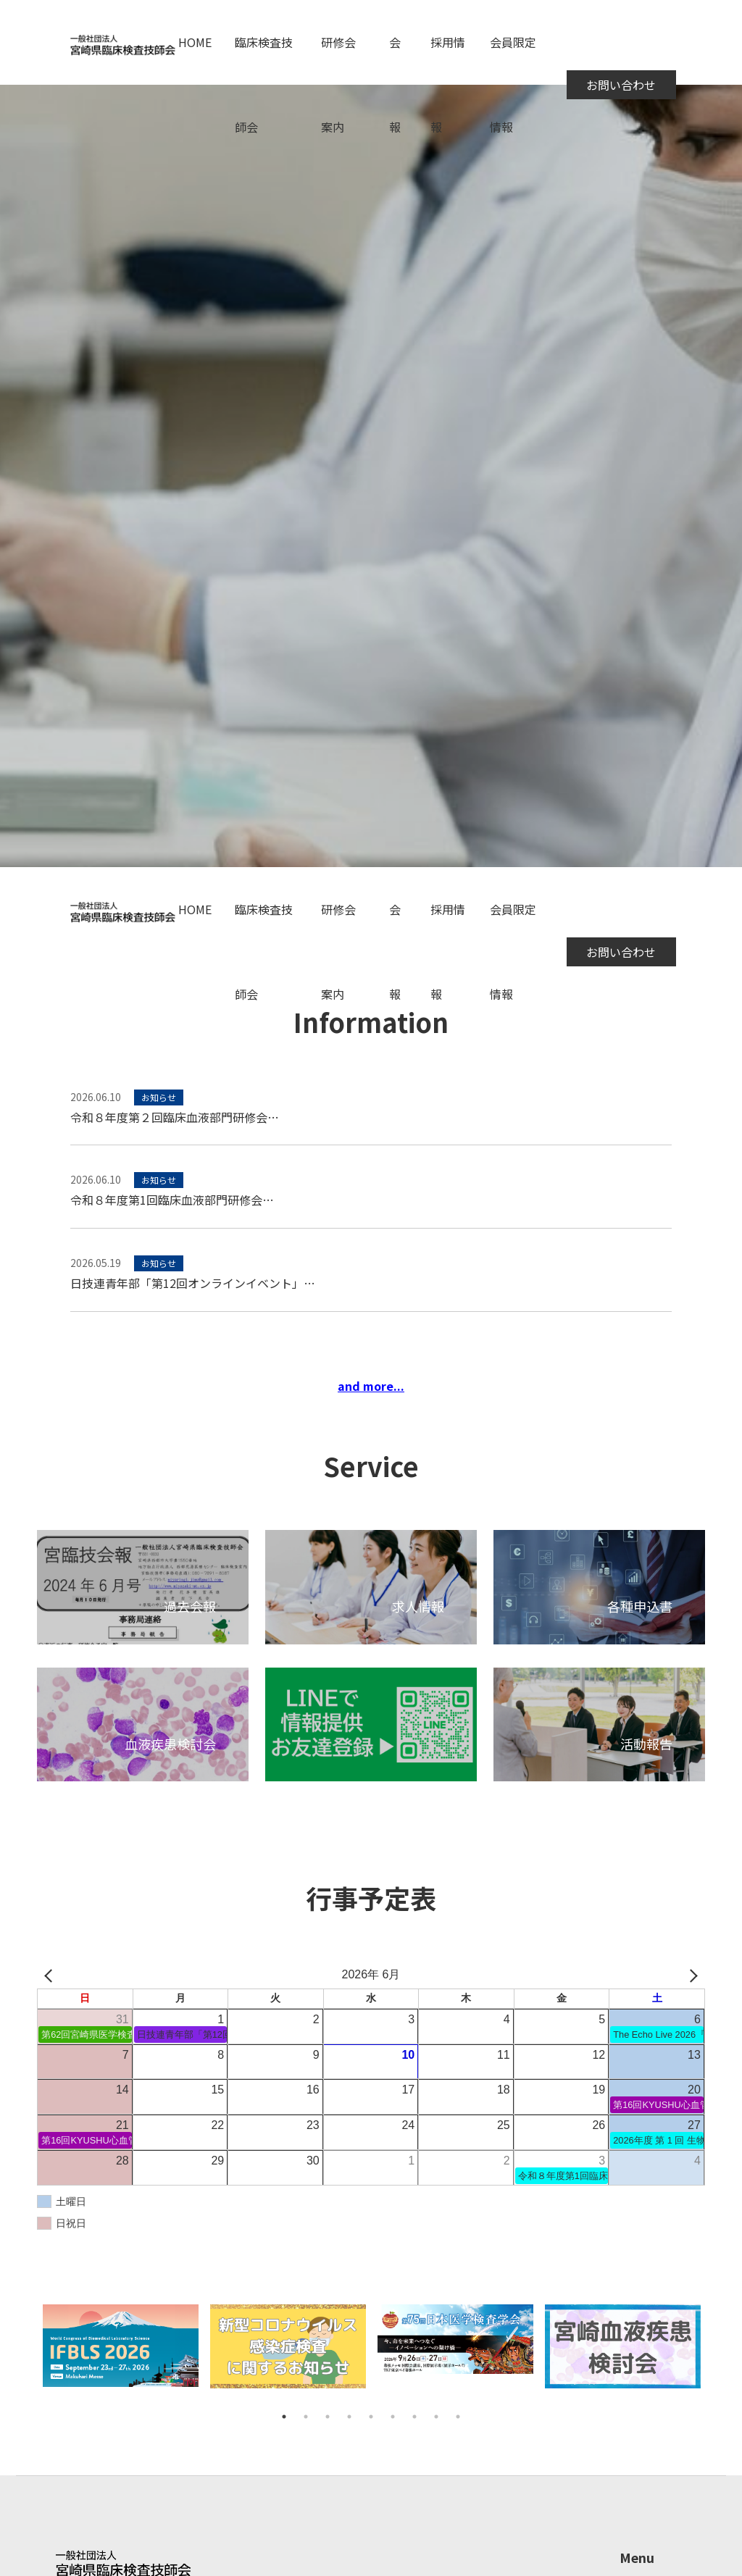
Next (716, 2355)
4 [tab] (349, 2416)
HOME (195, 42)
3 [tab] (327, 2416)
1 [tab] (284, 2416)
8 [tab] (436, 2416)
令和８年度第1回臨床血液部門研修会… (172, 1199)
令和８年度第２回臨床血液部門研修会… (174, 1117)
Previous (26, 2355)
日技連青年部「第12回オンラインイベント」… (192, 1283)
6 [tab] (392, 2416)
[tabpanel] (120, 2354)
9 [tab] (458, 2416)
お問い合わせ (621, 84)
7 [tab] (414, 2416)
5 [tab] (371, 2416)
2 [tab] (306, 2416)
